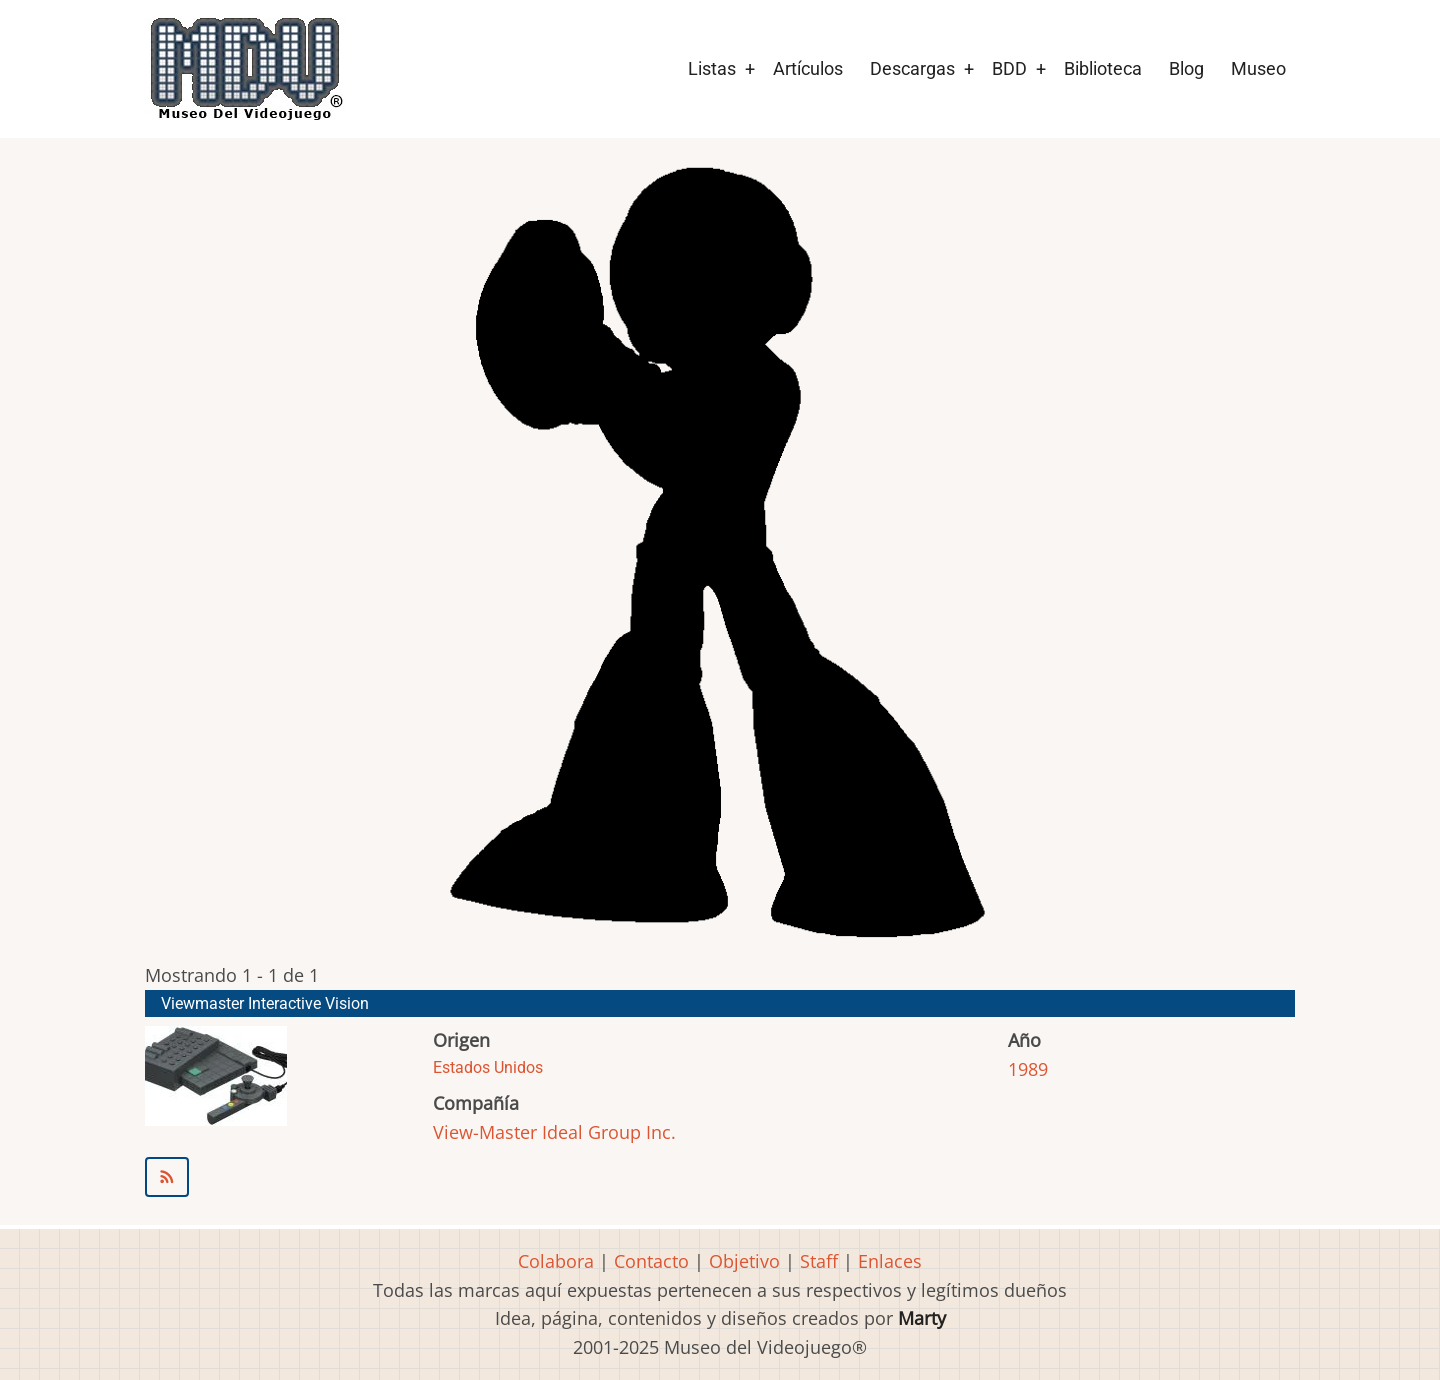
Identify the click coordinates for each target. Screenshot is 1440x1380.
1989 (1028, 1069)
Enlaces (890, 1261)
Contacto (651, 1261)
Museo (1258, 68)
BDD (1009, 68)
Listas (712, 68)
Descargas (912, 68)
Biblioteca (1103, 68)
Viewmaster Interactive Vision (265, 1003)
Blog (1186, 68)
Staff (819, 1261)
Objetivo (744, 1261)
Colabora (556, 1261)
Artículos (808, 68)
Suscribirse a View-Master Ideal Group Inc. (720, 1177)
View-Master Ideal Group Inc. (554, 1132)
